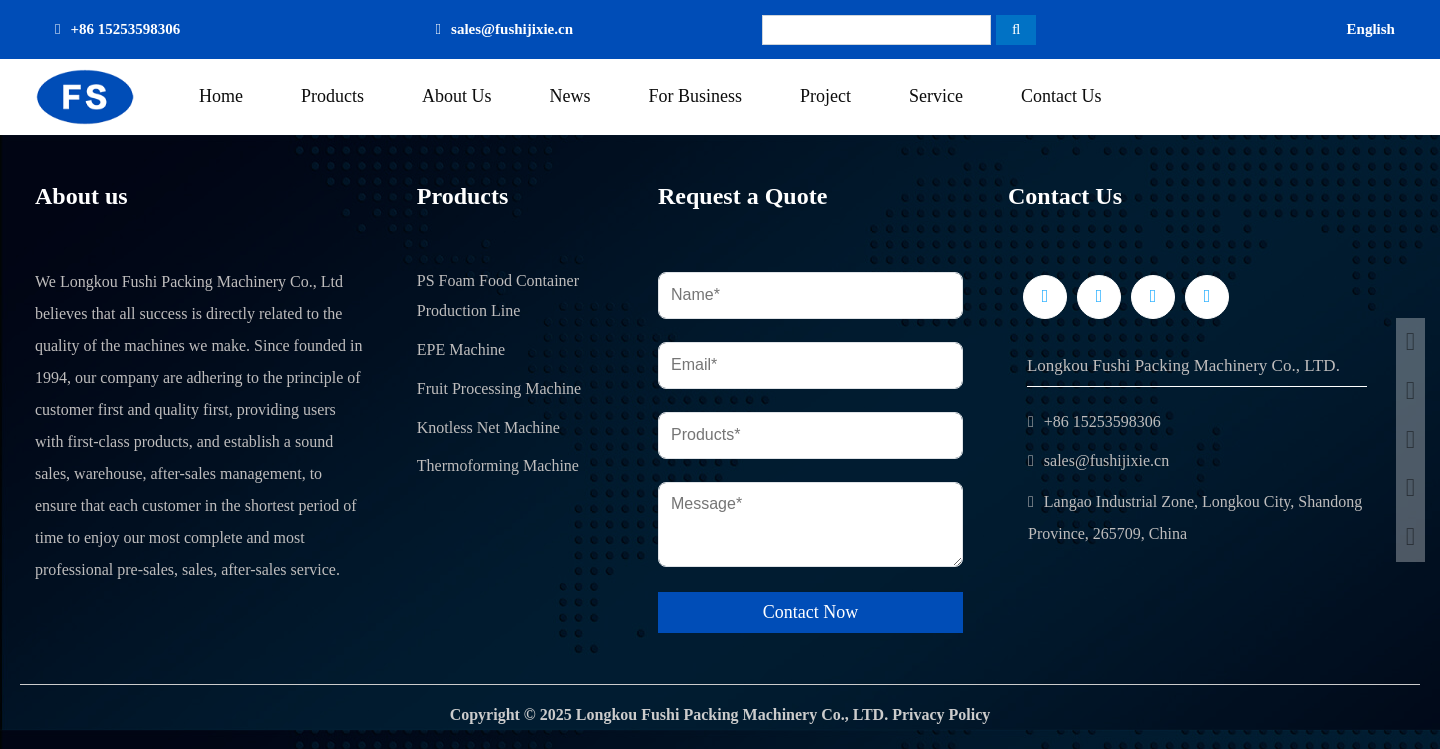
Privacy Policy (941, 714)
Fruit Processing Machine (499, 388)
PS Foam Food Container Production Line (498, 296)
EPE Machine (461, 349)
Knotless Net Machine (488, 427)
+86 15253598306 (125, 29)
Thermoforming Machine (498, 465)
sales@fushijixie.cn (512, 29)
